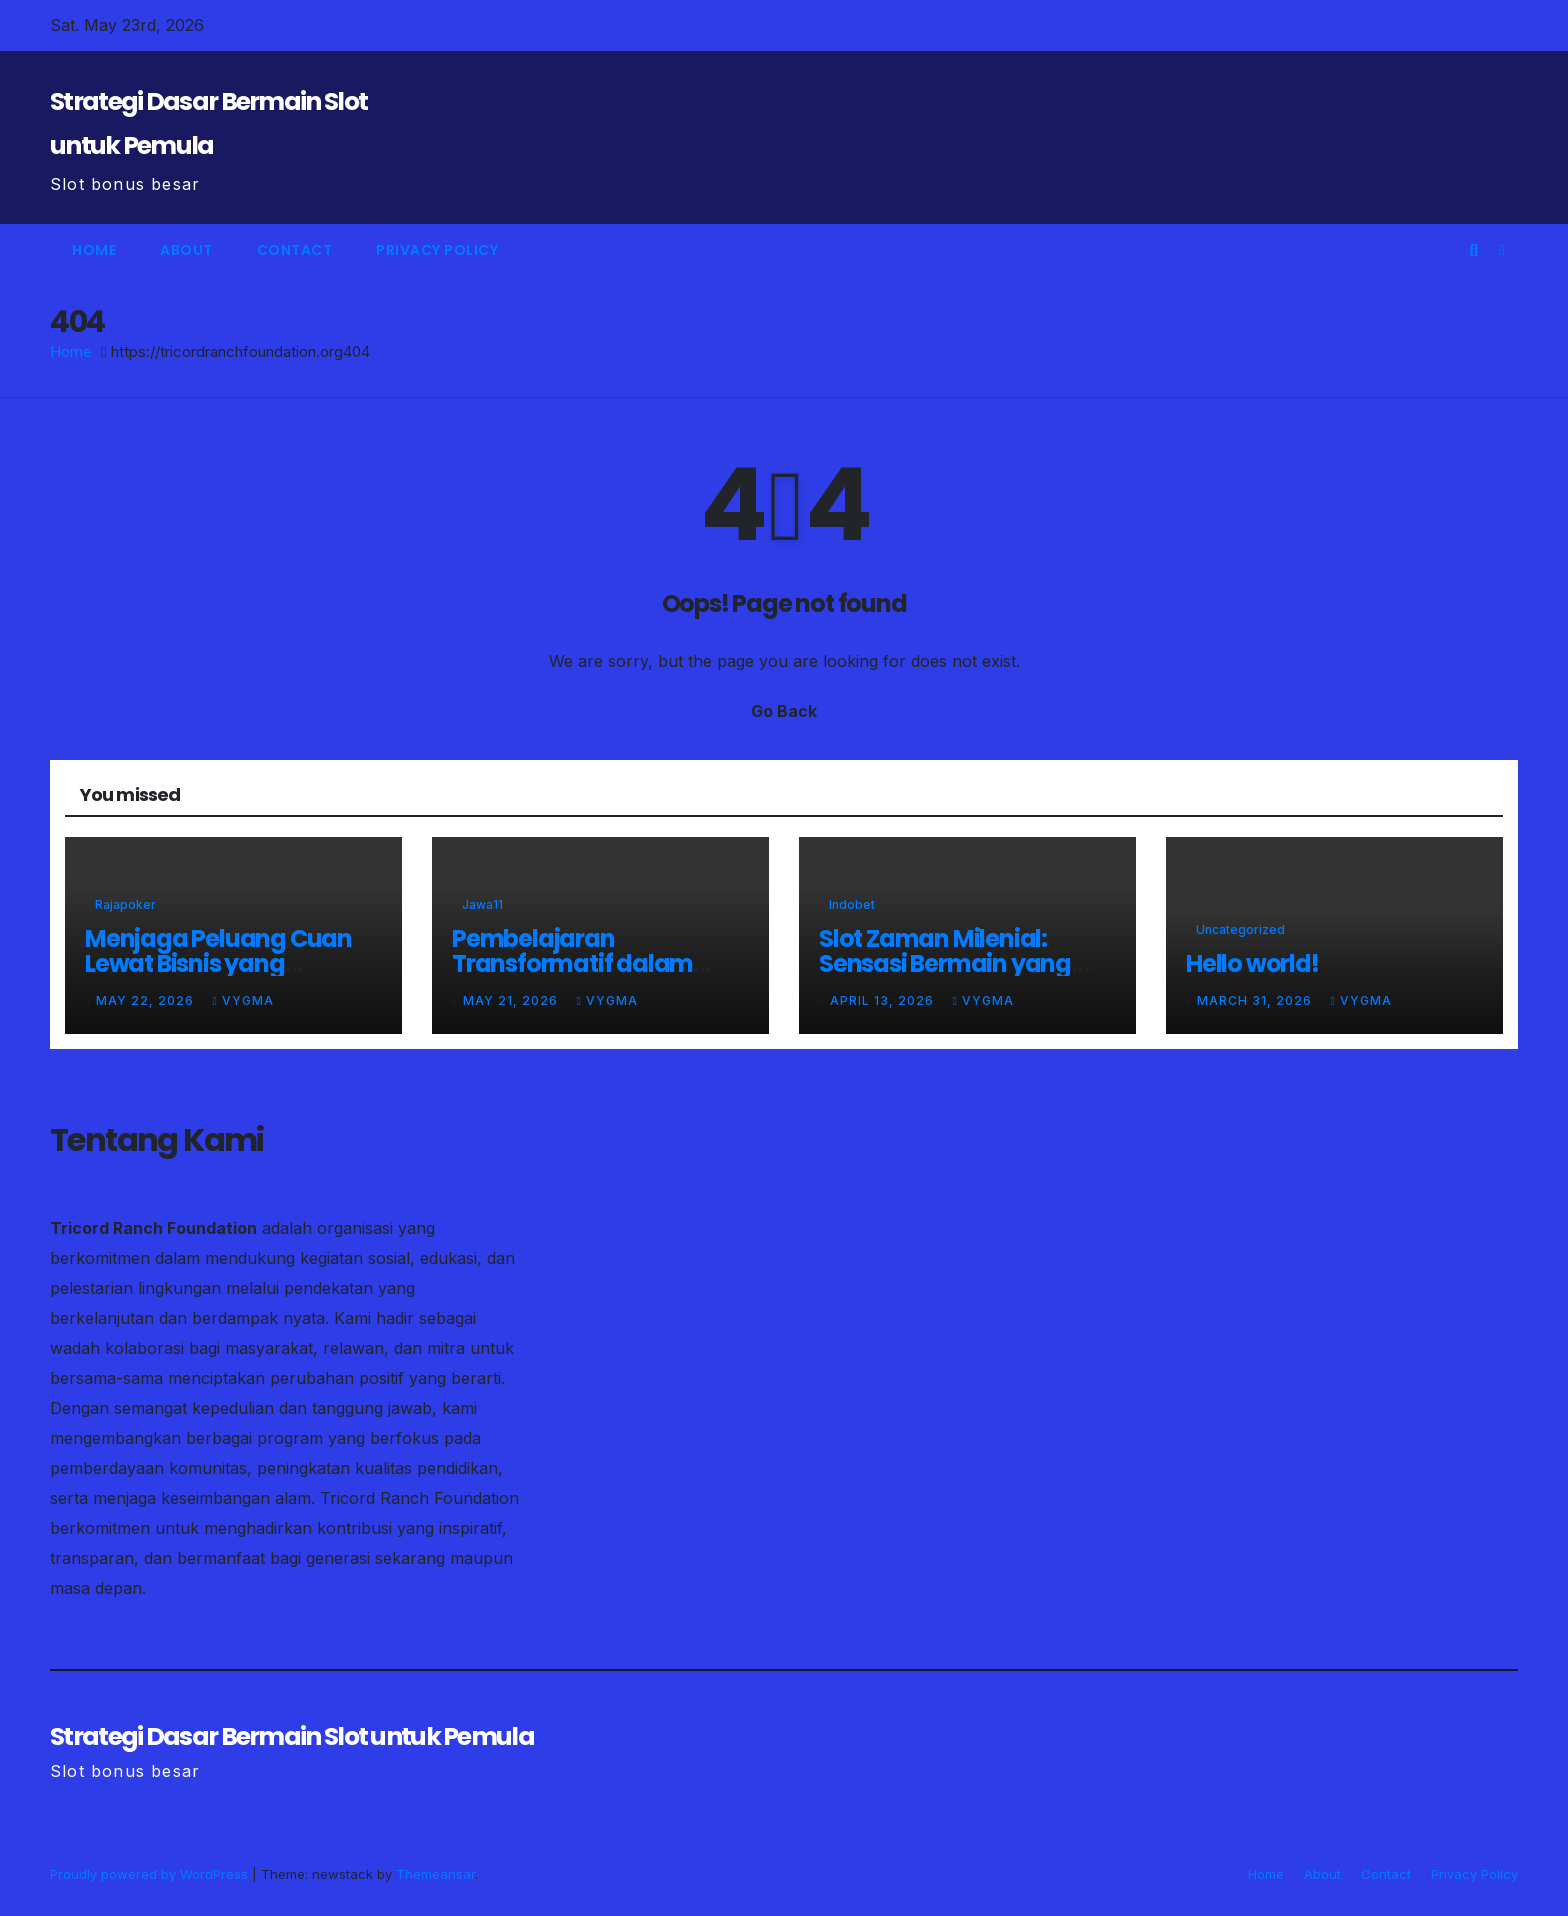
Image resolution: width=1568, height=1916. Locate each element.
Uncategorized (1240, 929)
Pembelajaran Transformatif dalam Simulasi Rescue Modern (590, 963)
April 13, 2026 (884, 1000)
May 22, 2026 (147, 1000)
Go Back (784, 711)
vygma (242, 1000)
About (186, 250)
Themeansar (435, 1874)
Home (94, 250)
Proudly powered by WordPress (151, 1874)
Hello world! (1252, 963)
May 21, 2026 (512, 1000)
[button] (1473, 250)
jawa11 (482, 904)
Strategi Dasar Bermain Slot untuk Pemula (292, 1736)
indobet (852, 904)
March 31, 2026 (1256, 1000)
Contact (295, 250)
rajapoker (125, 904)
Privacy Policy (437, 250)
